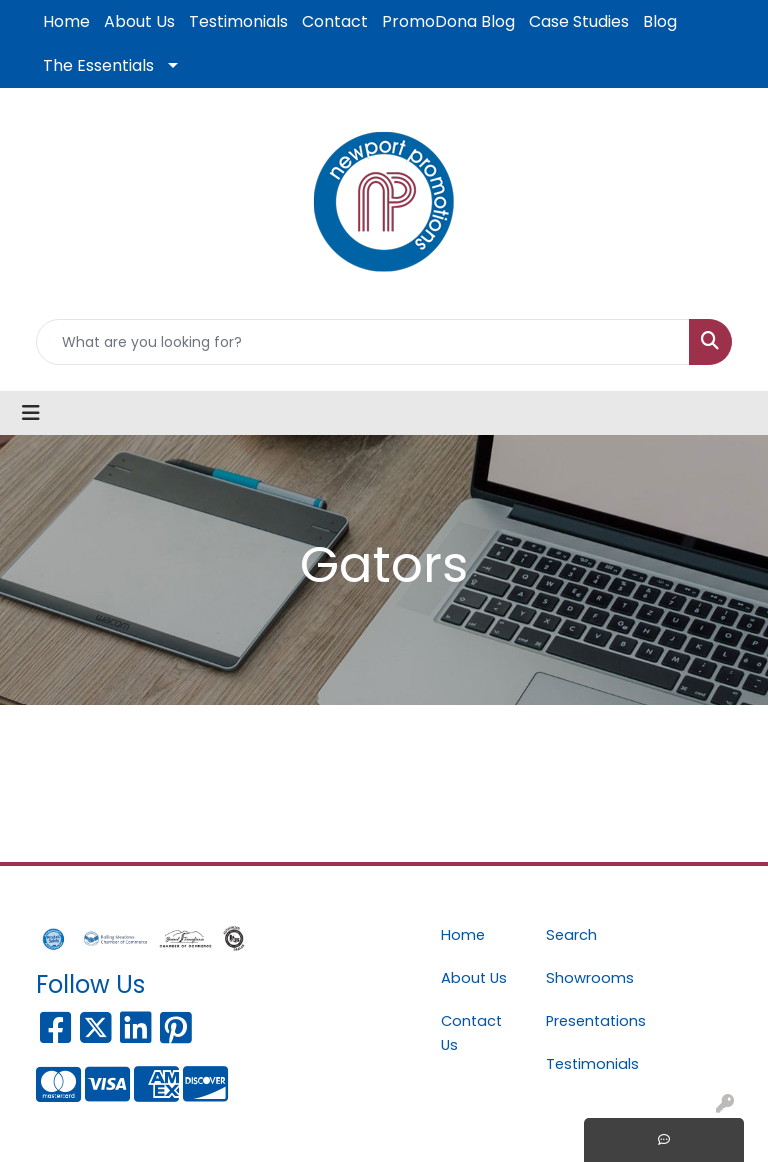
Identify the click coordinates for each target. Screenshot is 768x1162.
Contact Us (471, 1033)
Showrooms (586, 978)
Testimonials (238, 21)
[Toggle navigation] (31, 413)
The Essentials (98, 65)
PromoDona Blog (448, 21)
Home (66, 21)
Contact (335, 21)
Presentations (586, 1021)
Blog (660, 21)
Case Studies (579, 21)
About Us (139, 21)
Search (571, 935)
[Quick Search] (363, 342)
